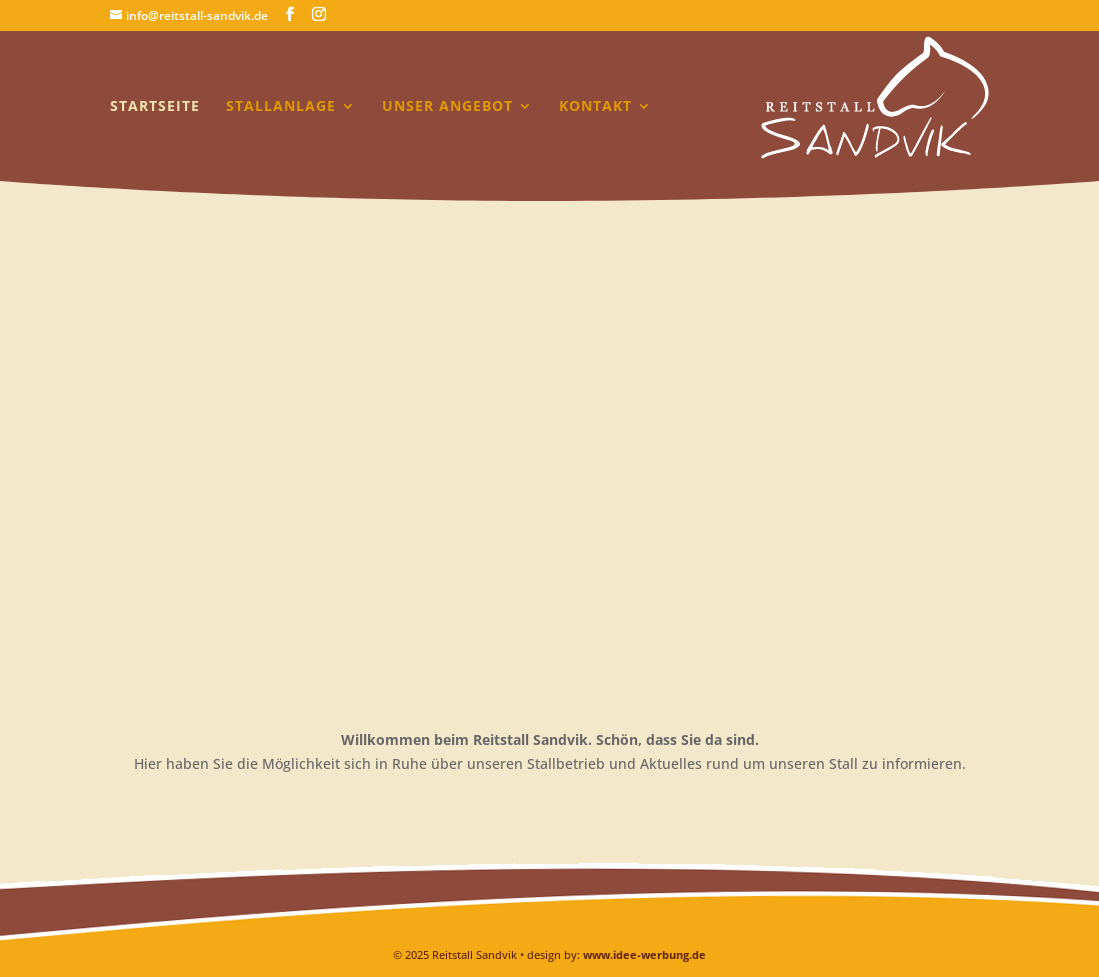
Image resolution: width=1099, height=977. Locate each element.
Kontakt (595, 107)
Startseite (155, 107)
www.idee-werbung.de (644, 954)
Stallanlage (281, 107)
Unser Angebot (447, 107)
